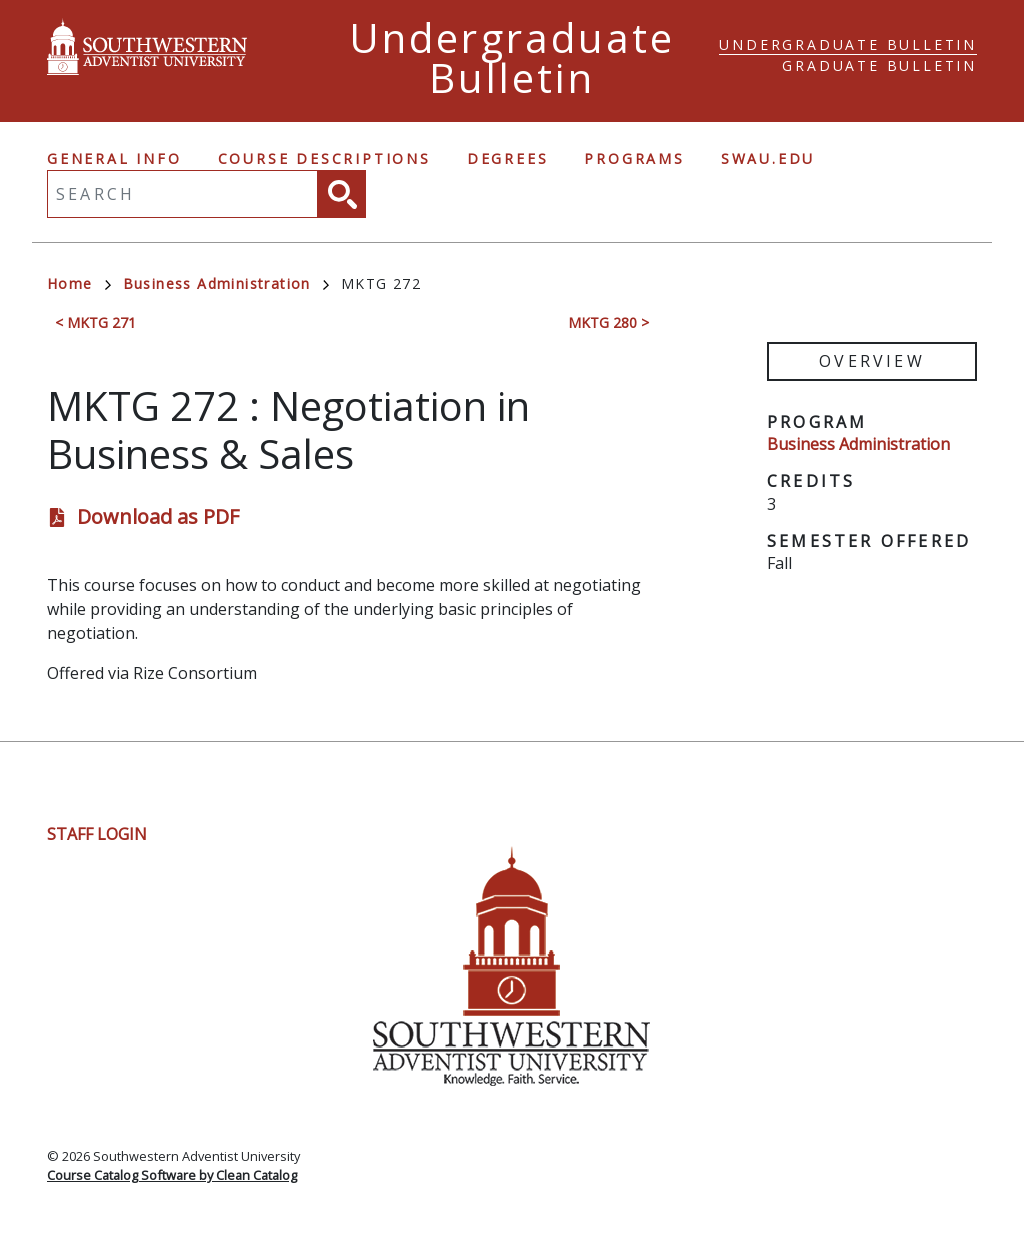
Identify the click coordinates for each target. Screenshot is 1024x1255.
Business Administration (226, 283)
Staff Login (97, 834)
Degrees (508, 158)
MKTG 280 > (608, 322)
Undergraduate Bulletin (848, 44)
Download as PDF (158, 516)
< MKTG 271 (95, 322)
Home (79, 283)
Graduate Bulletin (879, 65)
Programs (634, 158)
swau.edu (768, 158)
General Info (114, 158)
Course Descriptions (324, 158)
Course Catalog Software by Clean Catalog (172, 1175)
